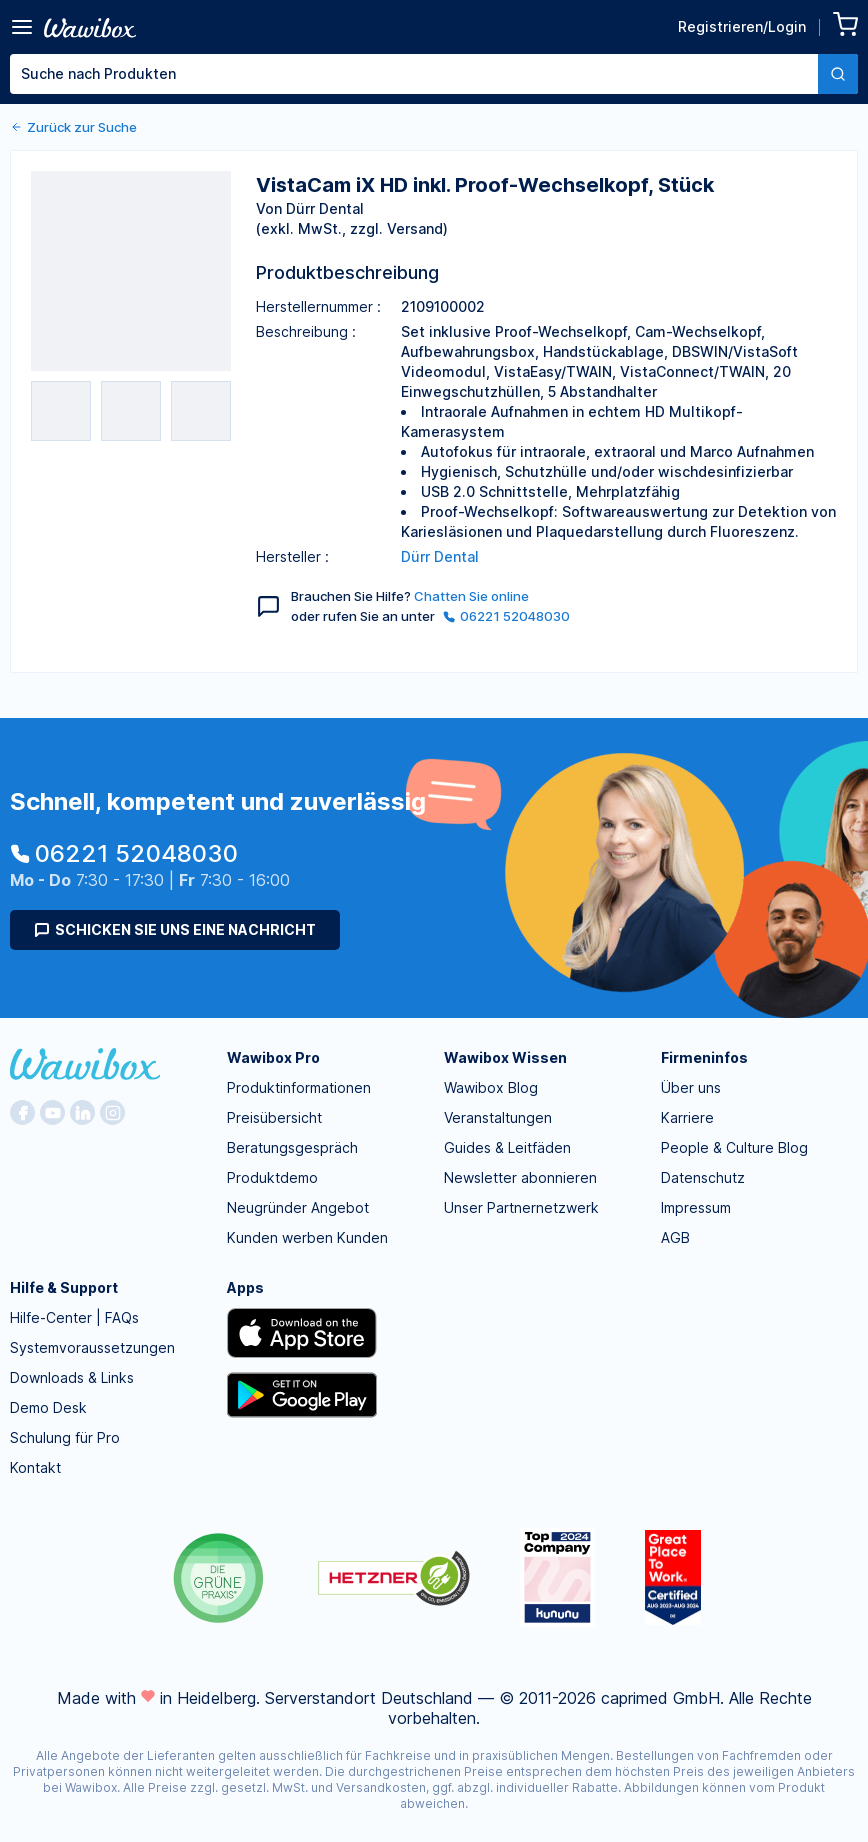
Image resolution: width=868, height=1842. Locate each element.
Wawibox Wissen (505, 1057)
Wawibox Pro (273, 1057)
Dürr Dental (440, 556)
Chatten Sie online (471, 596)
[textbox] (414, 74)
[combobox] (434, 74)
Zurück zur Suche (73, 127)
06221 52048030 (506, 616)
